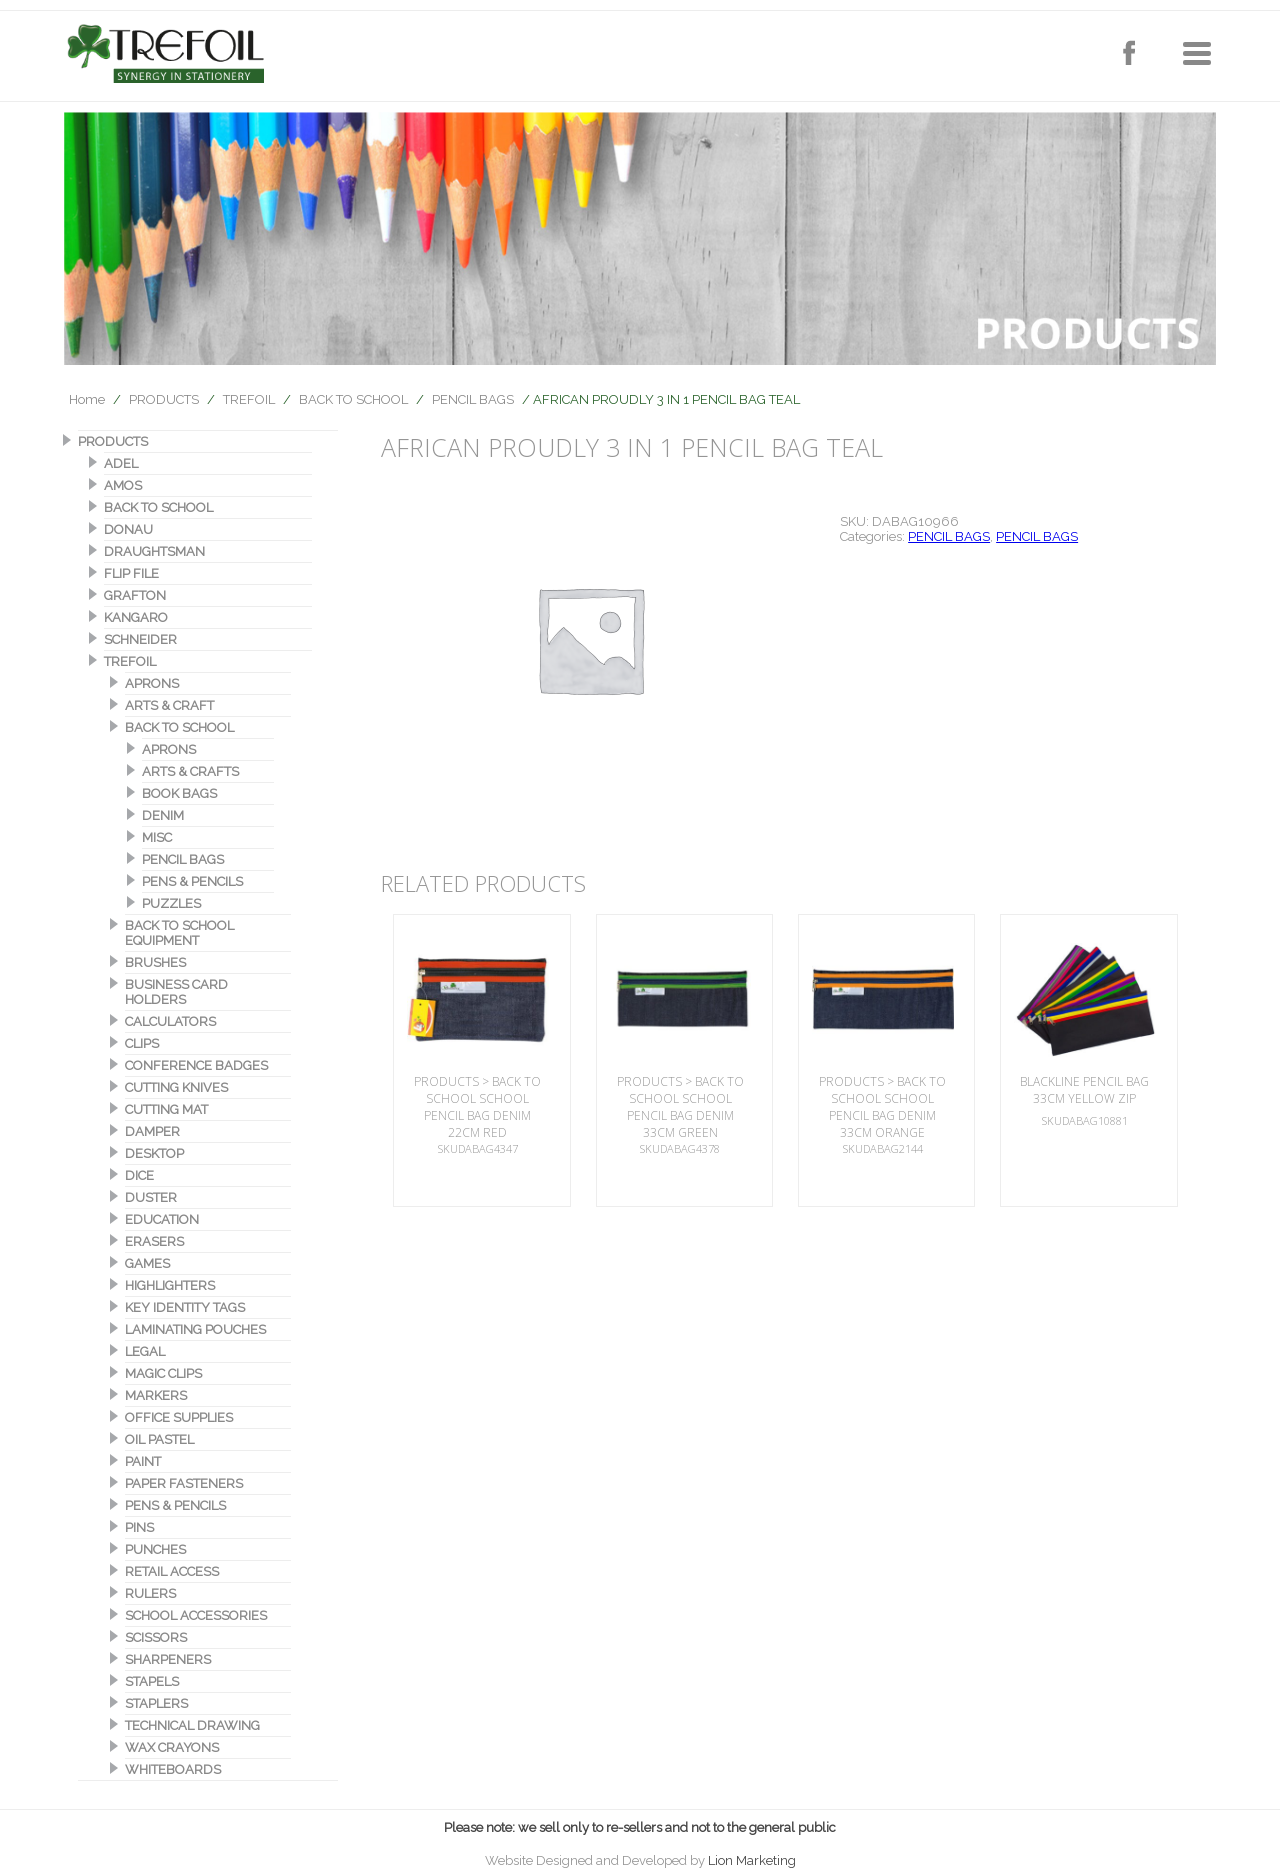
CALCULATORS (170, 1021)
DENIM (163, 815)
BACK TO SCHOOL (353, 399)
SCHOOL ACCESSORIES (196, 1615)
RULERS (150, 1593)
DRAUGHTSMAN (154, 551)
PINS (139, 1527)
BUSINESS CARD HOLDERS (176, 992)
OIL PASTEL (159, 1439)
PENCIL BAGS (473, 399)
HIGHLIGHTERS (170, 1285)
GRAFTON (135, 595)
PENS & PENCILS (192, 881)
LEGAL (145, 1351)
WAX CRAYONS (172, 1747)
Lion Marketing (752, 1860)
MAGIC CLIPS (163, 1373)
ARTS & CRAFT (169, 705)
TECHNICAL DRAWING (192, 1725)
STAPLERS (156, 1703)
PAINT (143, 1461)
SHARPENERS (168, 1659)
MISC (157, 837)
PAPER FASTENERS (184, 1483)
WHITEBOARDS (173, 1769)
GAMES (147, 1263)
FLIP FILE (131, 573)
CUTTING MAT (166, 1109)
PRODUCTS (164, 399)
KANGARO (136, 617)
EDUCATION (162, 1219)
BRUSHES (155, 962)
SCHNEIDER (140, 639)
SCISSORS (156, 1637)
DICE (139, 1175)
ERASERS (154, 1241)
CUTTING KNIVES (176, 1087)
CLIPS (142, 1043)
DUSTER (151, 1197)
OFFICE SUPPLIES (179, 1417)
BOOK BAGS (179, 793)
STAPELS (152, 1681)
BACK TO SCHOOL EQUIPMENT (179, 933)
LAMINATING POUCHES (195, 1329)
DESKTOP (154, 1153)
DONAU (128, 529)
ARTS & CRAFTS (190, 771)
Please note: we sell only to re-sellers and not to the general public (640, 1827)
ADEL (121, 463)
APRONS (152, 683)
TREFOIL (249, 399)
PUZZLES (171, 903)
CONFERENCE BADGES (196, 1065)
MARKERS (156, 1395)
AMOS (123, 485)
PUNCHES (155, 1549)
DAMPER (152, 1131)
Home (87, 399)
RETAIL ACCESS (172, 1571)
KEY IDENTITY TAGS (185, 1307)
